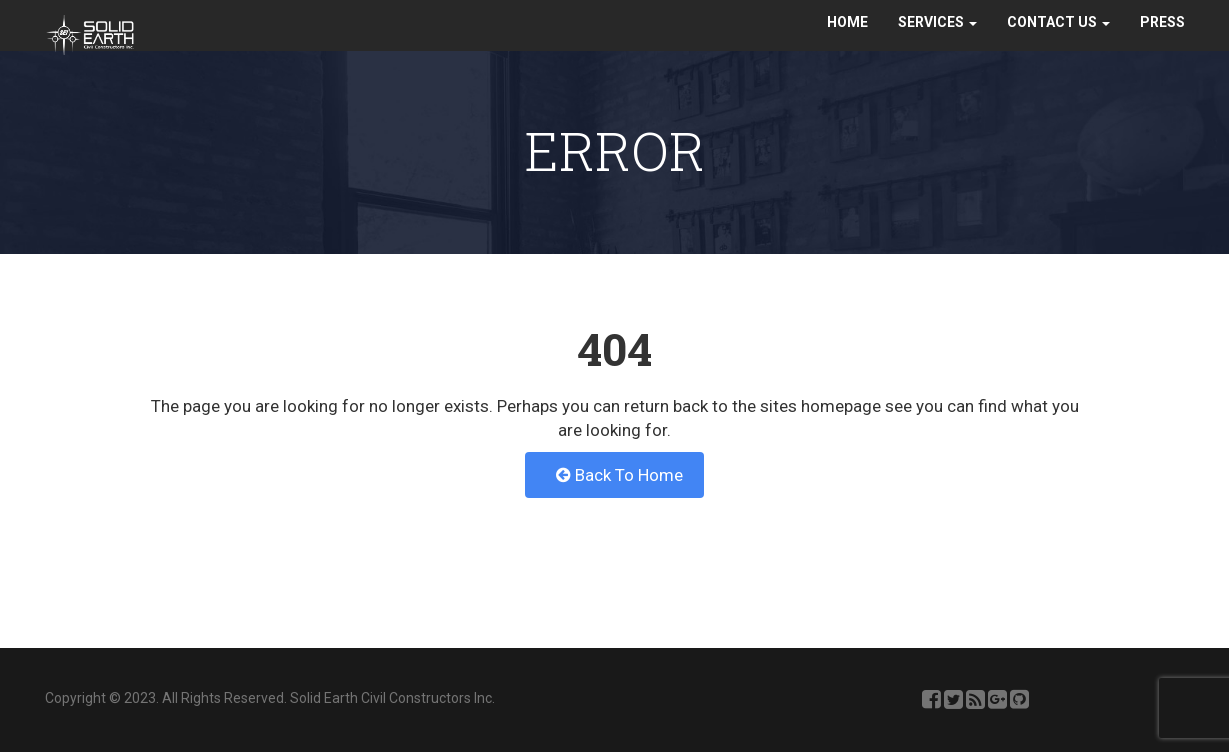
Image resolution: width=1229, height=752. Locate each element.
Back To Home (619, 475)
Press (1162, 42)
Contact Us (1058, 42)
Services (937, 42)
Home (847, 42)
